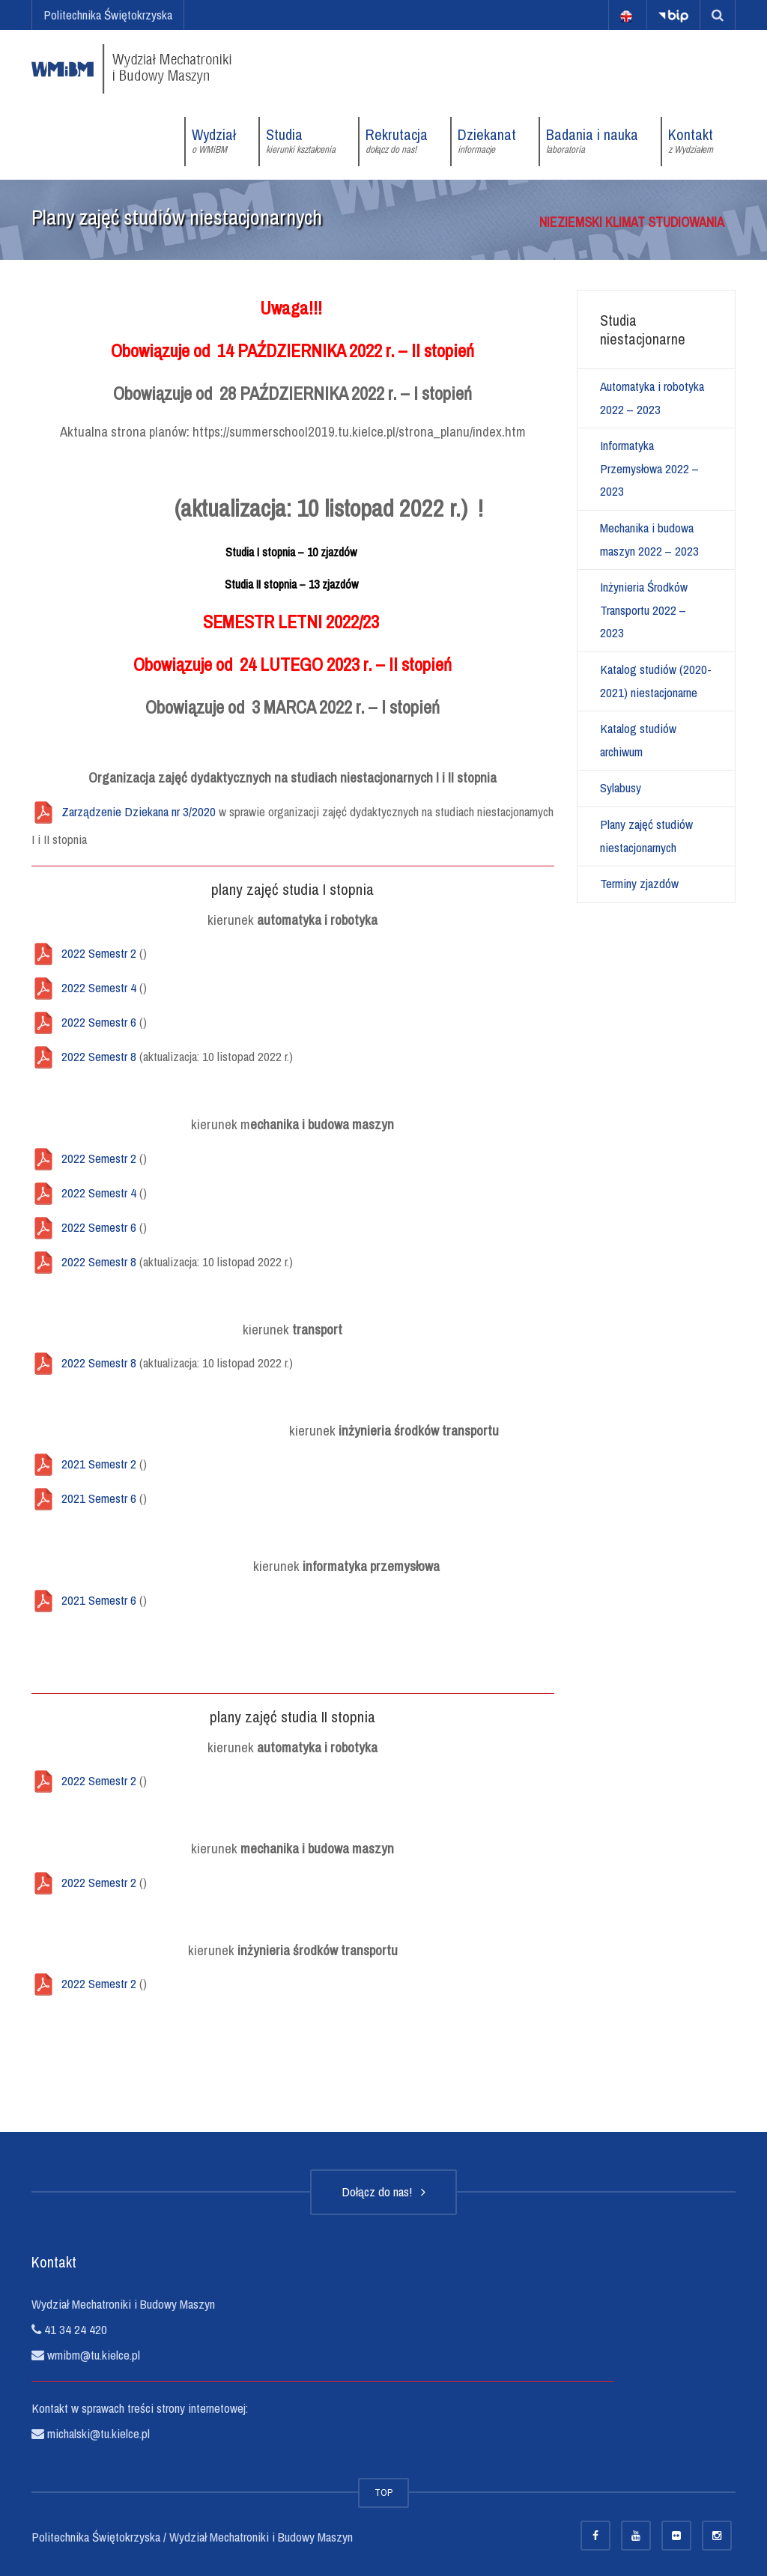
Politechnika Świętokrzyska (107, 14)
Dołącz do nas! (383, 2191)
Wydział (214, 140)
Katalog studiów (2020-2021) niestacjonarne (656, 680)
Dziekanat (487, 140)
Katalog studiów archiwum (638, 740)
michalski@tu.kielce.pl (97, 2433)
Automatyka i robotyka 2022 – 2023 (652, 397)
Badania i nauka (592, 140)
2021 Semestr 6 (98, 1498)
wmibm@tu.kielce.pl (92, 2354)
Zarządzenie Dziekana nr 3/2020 (138, 811)
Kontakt (690, 140)
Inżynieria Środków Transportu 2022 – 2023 (644, 609)
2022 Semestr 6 (98, 1021)
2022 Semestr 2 (98, 953)
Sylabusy (620, 787)
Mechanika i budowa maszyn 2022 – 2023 (649, 539)
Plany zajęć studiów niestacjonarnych (646, 835)
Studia (301, 140)
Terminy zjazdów (639, 883)
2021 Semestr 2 (98, 1463)
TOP (383, 2492)
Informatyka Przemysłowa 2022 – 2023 (649, 468)
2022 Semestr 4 (98, 987)
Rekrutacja (397, 140)
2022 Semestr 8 (98, 1056)
